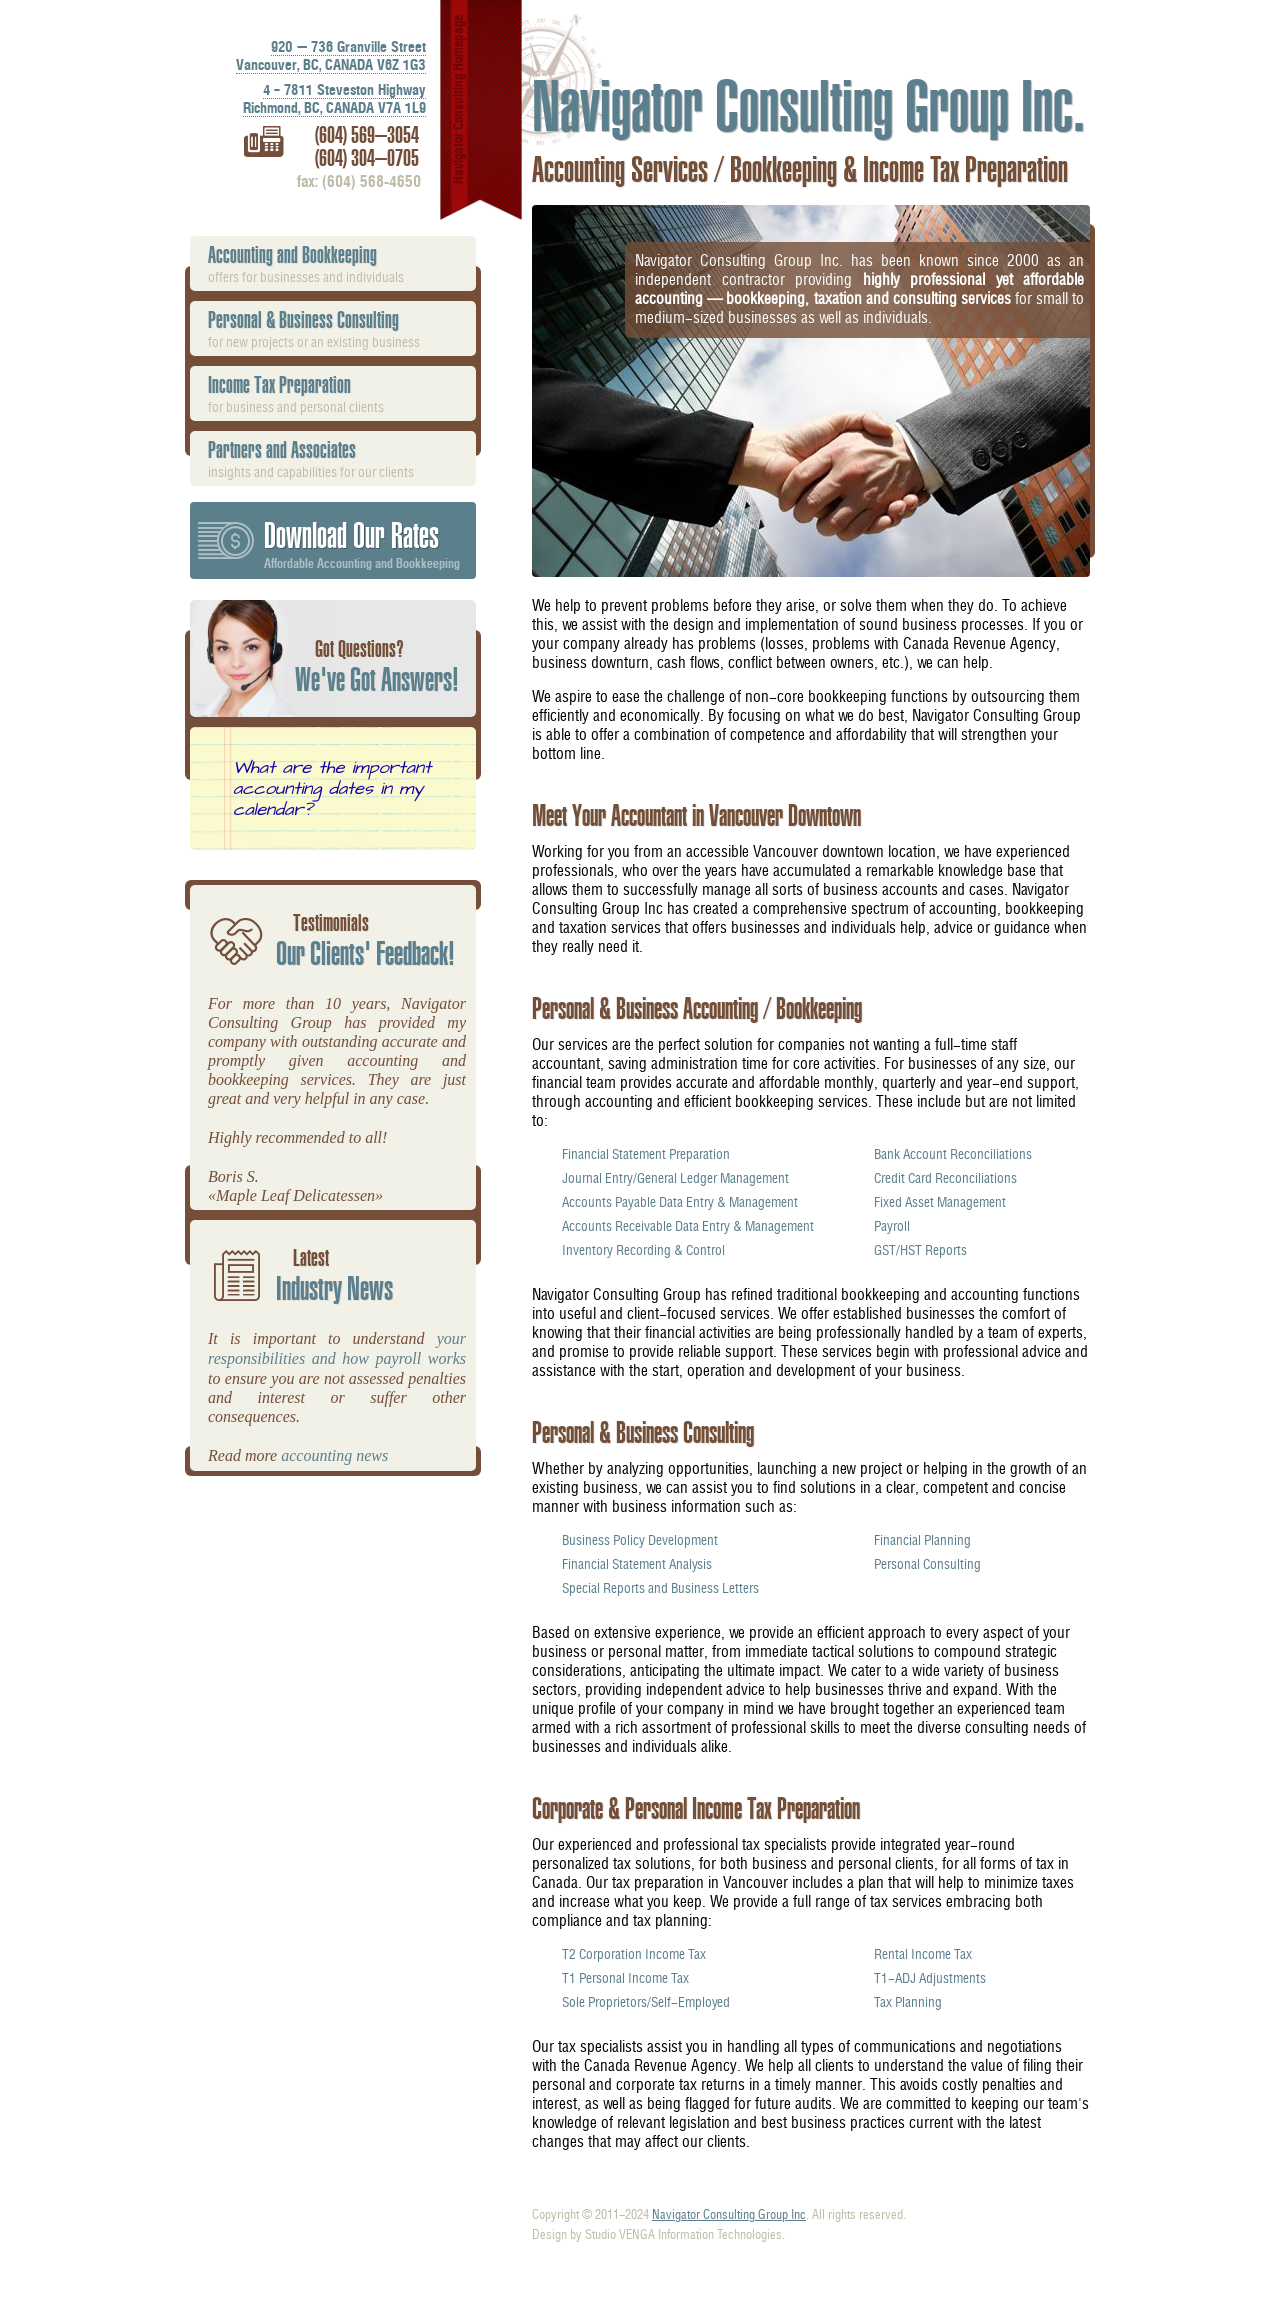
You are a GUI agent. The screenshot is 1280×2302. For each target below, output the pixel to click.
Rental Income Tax (923, 1954)
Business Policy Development (640, 1540)
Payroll (892, 1226)
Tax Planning (908, 2002)
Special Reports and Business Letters (660, 1588)
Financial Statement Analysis (637, 1564)
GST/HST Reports (920, 1250)
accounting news (334, 1455)
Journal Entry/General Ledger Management (675, 1178)
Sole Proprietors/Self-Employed (646, 2002)
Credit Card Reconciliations (945, 1178)
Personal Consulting (927, 1564)
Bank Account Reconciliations (953, 1154)
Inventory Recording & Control (643, 1250)
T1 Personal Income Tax (625, 1978)
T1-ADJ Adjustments (930, 1978)
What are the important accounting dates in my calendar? (332, 788)
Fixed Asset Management (940, 1202)
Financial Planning (922, 1540)
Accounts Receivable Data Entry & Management (688, 1226)
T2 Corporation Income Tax (634, 1954)
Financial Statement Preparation (646, 1154)
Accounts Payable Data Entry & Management (680, 1202)
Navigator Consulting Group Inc (729, 2214)
